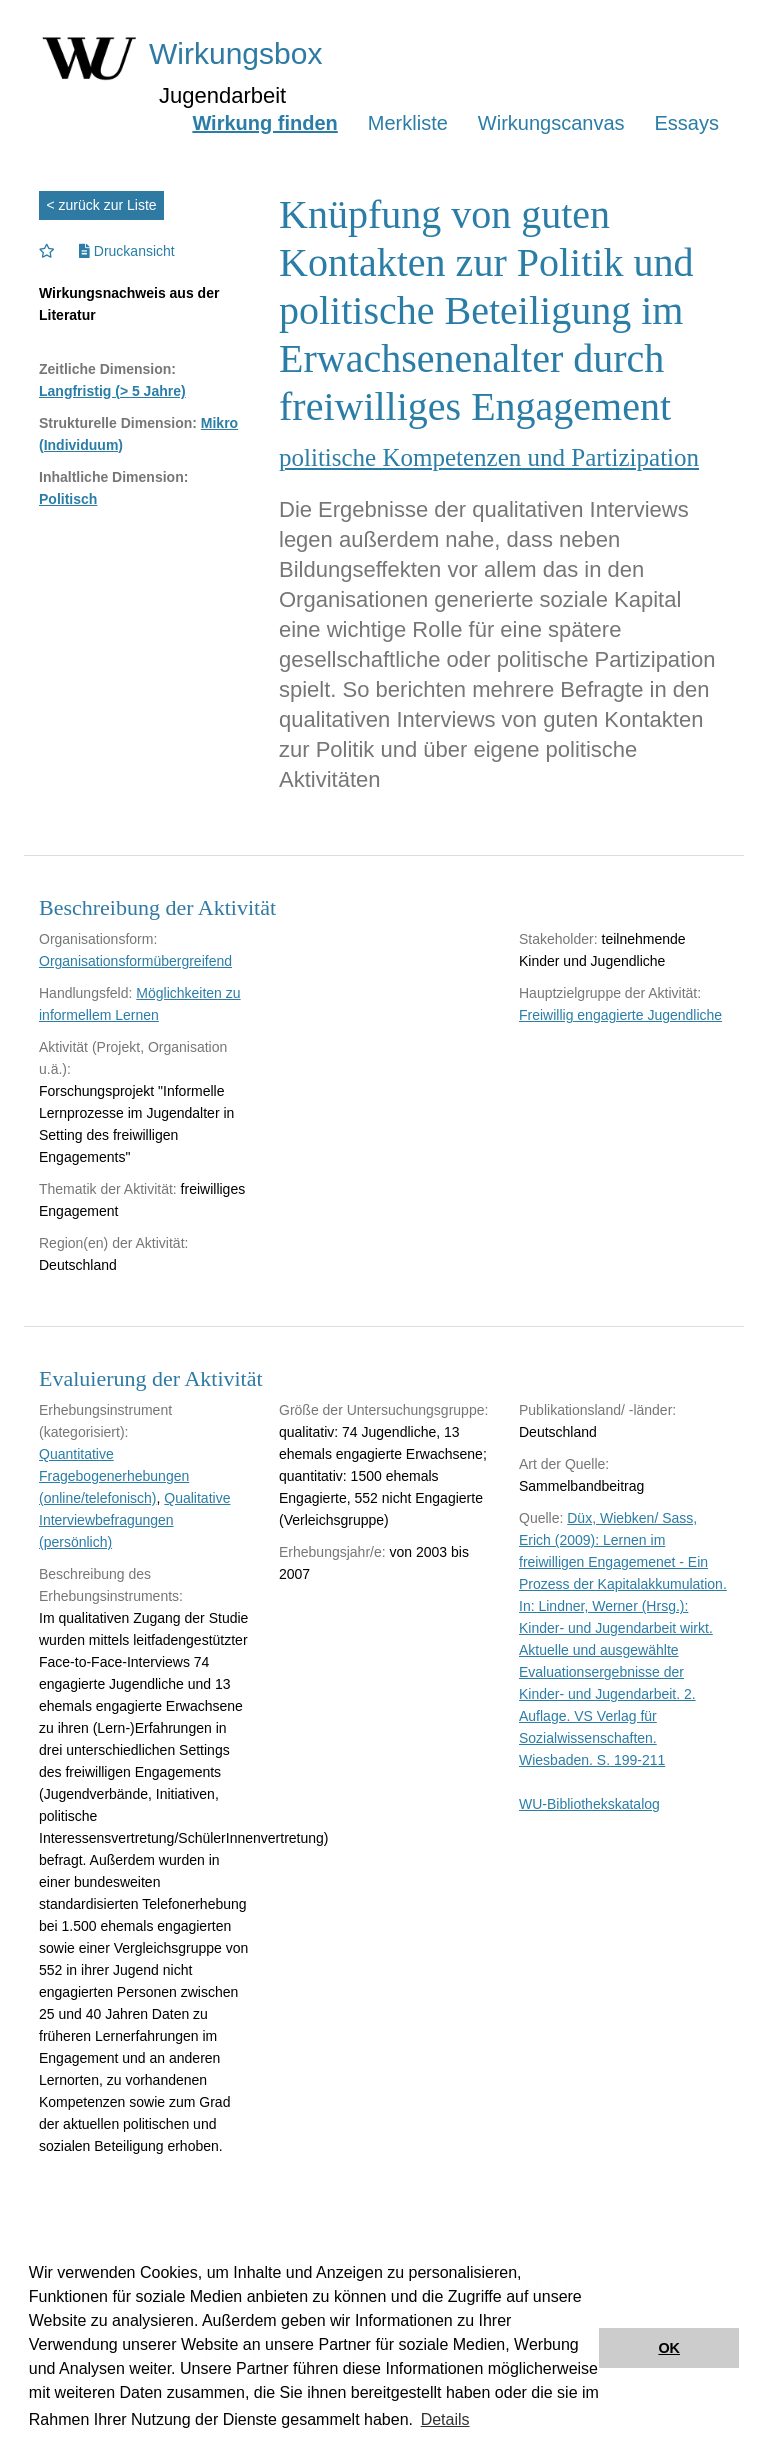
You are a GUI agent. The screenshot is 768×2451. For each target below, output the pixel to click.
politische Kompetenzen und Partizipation (489, 457)
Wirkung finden (264, 123)
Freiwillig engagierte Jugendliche (620, 1015)
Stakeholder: (558, 939)
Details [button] (445, 2419)
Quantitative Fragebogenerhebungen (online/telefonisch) (114, 1476)
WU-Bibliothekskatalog (589, 1804)
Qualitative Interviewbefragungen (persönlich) (134, 1520)
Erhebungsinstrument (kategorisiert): (105, 1421)
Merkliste (408, 123)
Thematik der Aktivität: (108, 1189)
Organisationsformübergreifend (135, 961)
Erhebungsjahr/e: (332, 1552)
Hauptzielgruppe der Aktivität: (610, 993)
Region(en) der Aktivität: (113, 1243)
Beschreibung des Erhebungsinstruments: (111, 1585)
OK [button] (669, 2348)
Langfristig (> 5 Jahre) (112, 391)
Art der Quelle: (564, 1464)
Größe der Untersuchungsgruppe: (383, 1410)
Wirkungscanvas (551, 123)
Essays (687, 123)
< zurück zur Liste (102, 205)
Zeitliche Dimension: (107, 369)
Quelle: (541, 1518)
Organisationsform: (98, 939)
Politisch (68, 499)
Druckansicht (127, 251)
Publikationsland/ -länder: (597, 1410)
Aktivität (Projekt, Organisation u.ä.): (133, 1058)
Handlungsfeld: (85, 993)
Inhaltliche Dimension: (113, 477)
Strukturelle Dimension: (118, 423)
